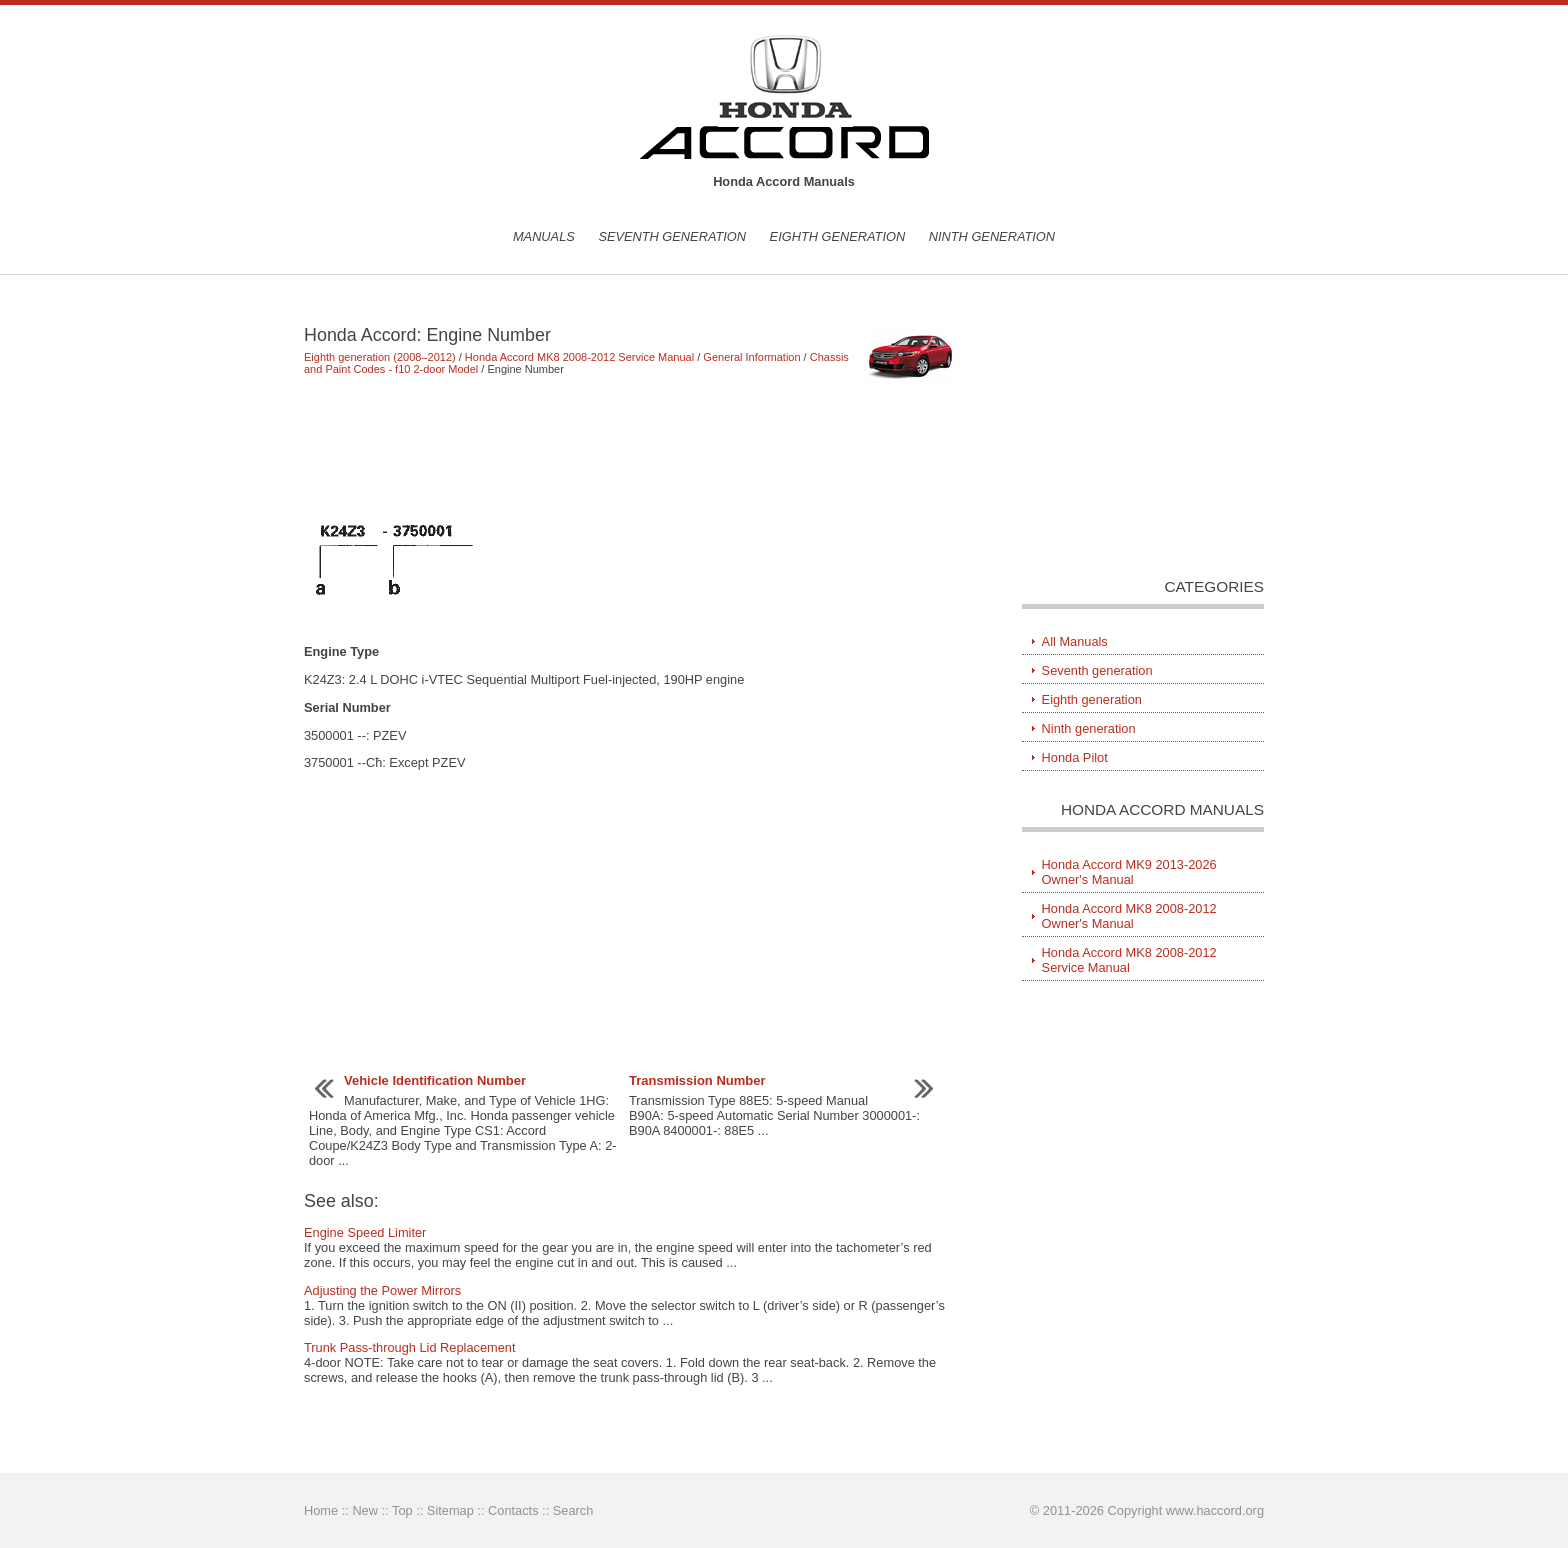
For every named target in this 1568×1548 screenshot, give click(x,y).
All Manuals (1075, 641)
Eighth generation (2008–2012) (380, 357)
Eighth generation (838, 236)
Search (573, 1510)
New (365, 1510)
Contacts (513, 1510)
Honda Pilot (1075, 757)
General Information (751, 357)
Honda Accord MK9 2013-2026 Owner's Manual (1129, 872)
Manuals (544, 236)
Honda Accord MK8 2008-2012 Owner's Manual (1129, 916)
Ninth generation (992, 236)
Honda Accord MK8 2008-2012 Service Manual (579, 357)
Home (321, 1510)
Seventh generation (672, 236)
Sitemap (450, 1510)
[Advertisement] (633, 448)
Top (402, 1510)
